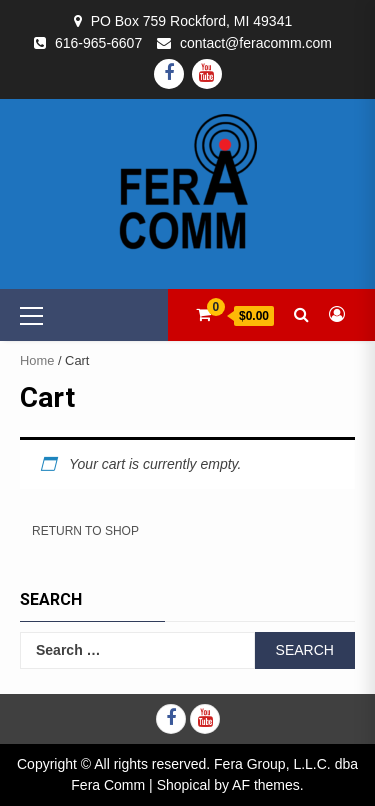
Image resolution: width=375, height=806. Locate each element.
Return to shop (85, 531)
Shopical (184, 785)
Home (37, 360)
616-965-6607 (98, 43)
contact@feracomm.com (256, 43)
